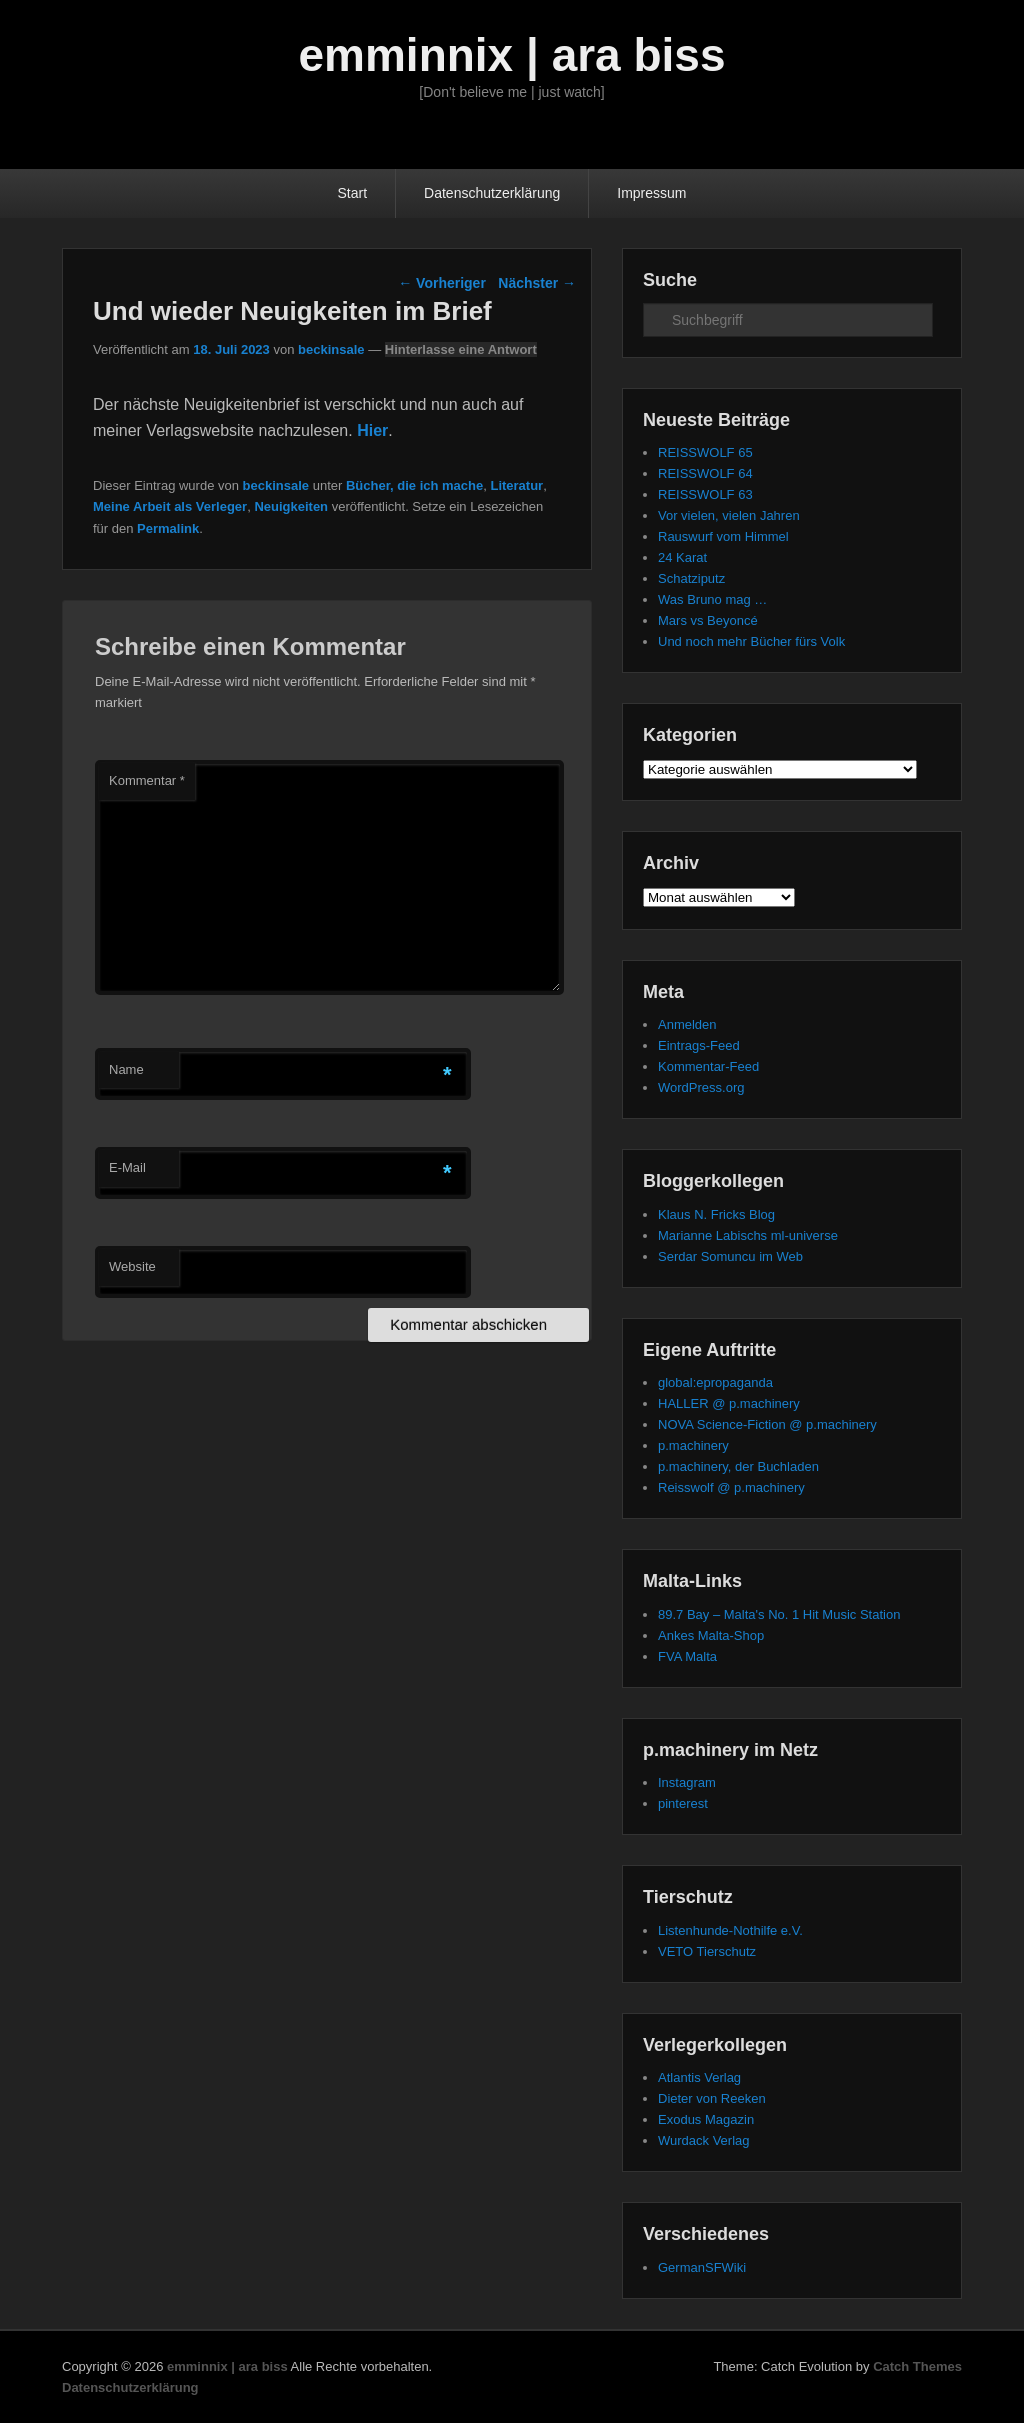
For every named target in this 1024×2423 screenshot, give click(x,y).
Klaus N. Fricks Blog (716, 1214)
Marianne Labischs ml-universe (748, 1235)
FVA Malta (687, 1656)
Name (126, 1069)
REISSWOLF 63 (705, 494)
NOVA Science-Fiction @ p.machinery (767, 1424)
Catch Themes (917, 2366)
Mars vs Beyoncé (708, 620)
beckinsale (331, 349)
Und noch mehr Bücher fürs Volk (751, 641)
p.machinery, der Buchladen (738, 1466)
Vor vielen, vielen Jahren (729, 515)
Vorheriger (442, 283)
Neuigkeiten (291, 506)
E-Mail (127, 1167)
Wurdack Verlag (704, 2140)
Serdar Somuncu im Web (730, 1256)
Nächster (537, 283)
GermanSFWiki (702, 2267)
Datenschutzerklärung (492, 193)
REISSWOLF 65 (705, 452)
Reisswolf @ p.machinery (731, 1487)
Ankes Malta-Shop (711, 1635)
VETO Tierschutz (707, 1951)
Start (353, 193)
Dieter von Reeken (712, 2098)
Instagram (687, 1782)
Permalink (168, 528)
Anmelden (687, 1024)
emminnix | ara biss (511, 55)
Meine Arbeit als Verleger (170, 506)
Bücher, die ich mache (414, 485)
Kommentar (147, 780)
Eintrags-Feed (699, 1045)
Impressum (651, 193)
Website (132, 1266)
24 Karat (682, 557)
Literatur (516, 485)
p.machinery (693, 1445)
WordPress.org (701, 1087)
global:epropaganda (715, 1382)
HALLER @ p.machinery (729, 1403)
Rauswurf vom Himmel (723, 536)
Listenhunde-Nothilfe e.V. (730, 1930)
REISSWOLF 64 (705, 473)
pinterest (683, 1803)
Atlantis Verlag (699, 2077)
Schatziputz (691, 578)
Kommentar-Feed (708, 1066)
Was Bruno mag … (712, 599)
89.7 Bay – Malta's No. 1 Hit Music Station (779, 1614)
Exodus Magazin (706, 2119)
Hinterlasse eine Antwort (461, 349)
